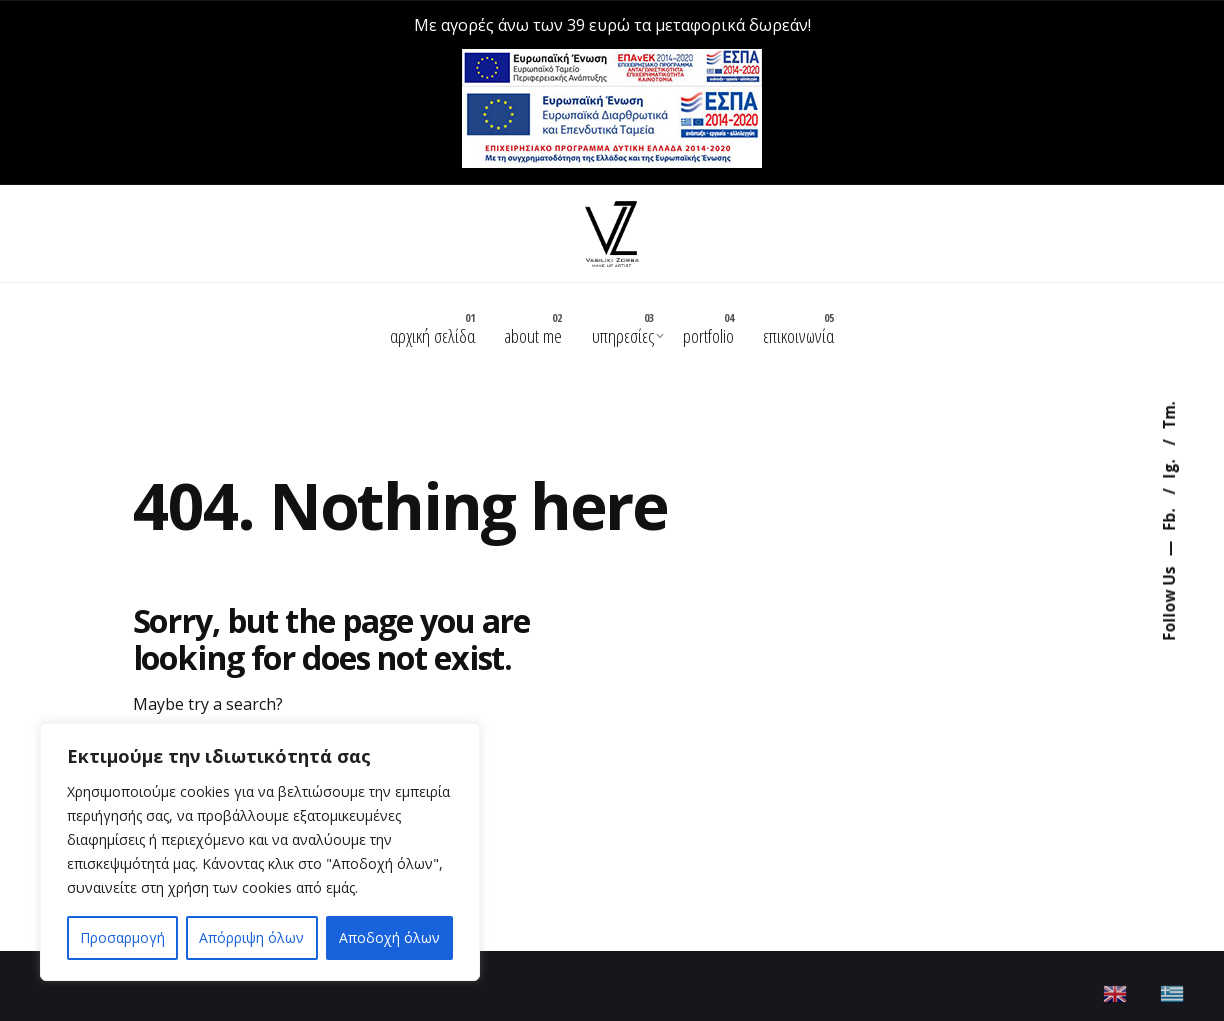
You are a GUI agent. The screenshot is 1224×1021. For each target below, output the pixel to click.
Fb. (1169, 517)
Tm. (1169, 415)
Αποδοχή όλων (389, 937)
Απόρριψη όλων (251, 937)
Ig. (1169, 466)
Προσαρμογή (122, 937)
